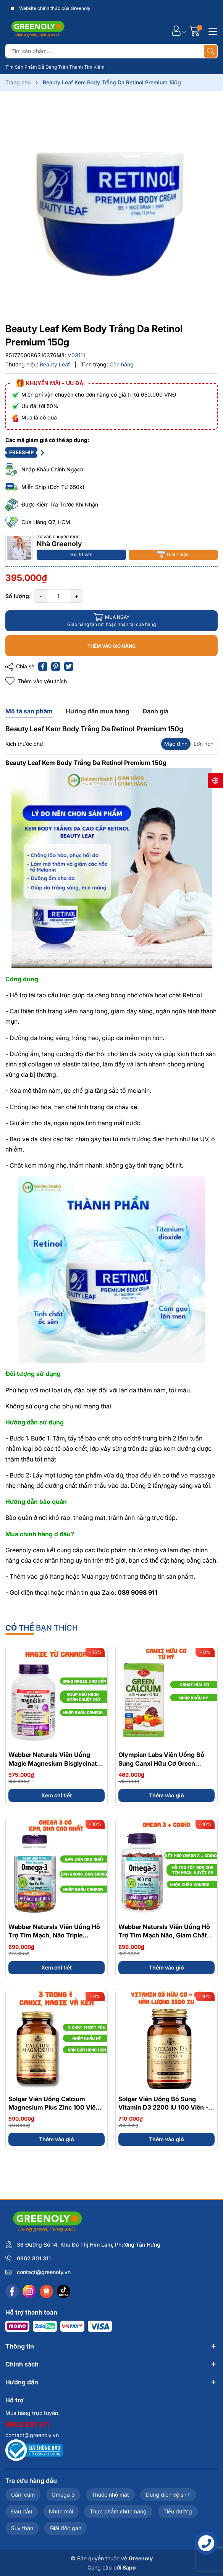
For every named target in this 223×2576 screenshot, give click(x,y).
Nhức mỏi (61, 2511)
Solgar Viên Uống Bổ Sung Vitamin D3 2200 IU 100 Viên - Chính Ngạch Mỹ (163, 2107)
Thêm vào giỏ (166, 1795)
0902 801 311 (34, 2258)
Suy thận (22, 2528)
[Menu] (211, 30)
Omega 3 (63, 2494)
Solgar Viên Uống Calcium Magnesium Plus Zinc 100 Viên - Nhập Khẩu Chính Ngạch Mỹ (55, 2107)
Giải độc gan (65, 2528)
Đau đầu (21, 2511)
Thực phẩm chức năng (118, 2511)
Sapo (129, 2567)
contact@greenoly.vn (44, 2272)
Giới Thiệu (173, 554)
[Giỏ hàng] (196, 31)
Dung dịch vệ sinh (168, 2494)
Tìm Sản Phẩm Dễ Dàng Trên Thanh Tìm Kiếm (55, 67)
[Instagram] (29, 2291)
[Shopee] (46, 2291)
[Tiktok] (63, 2291)
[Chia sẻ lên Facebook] (42, 666)
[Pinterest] (55, 666)
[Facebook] (12, 2291)
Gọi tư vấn (81, 554)
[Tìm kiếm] (210, 51)
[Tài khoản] (176, 31)
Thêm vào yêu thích (36, 681)
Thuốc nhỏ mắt (110, 2494)
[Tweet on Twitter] (68, 666)
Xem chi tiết (56, 1795)
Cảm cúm (23, 2494)
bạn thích (41, 1627)
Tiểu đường (177, 2511)
